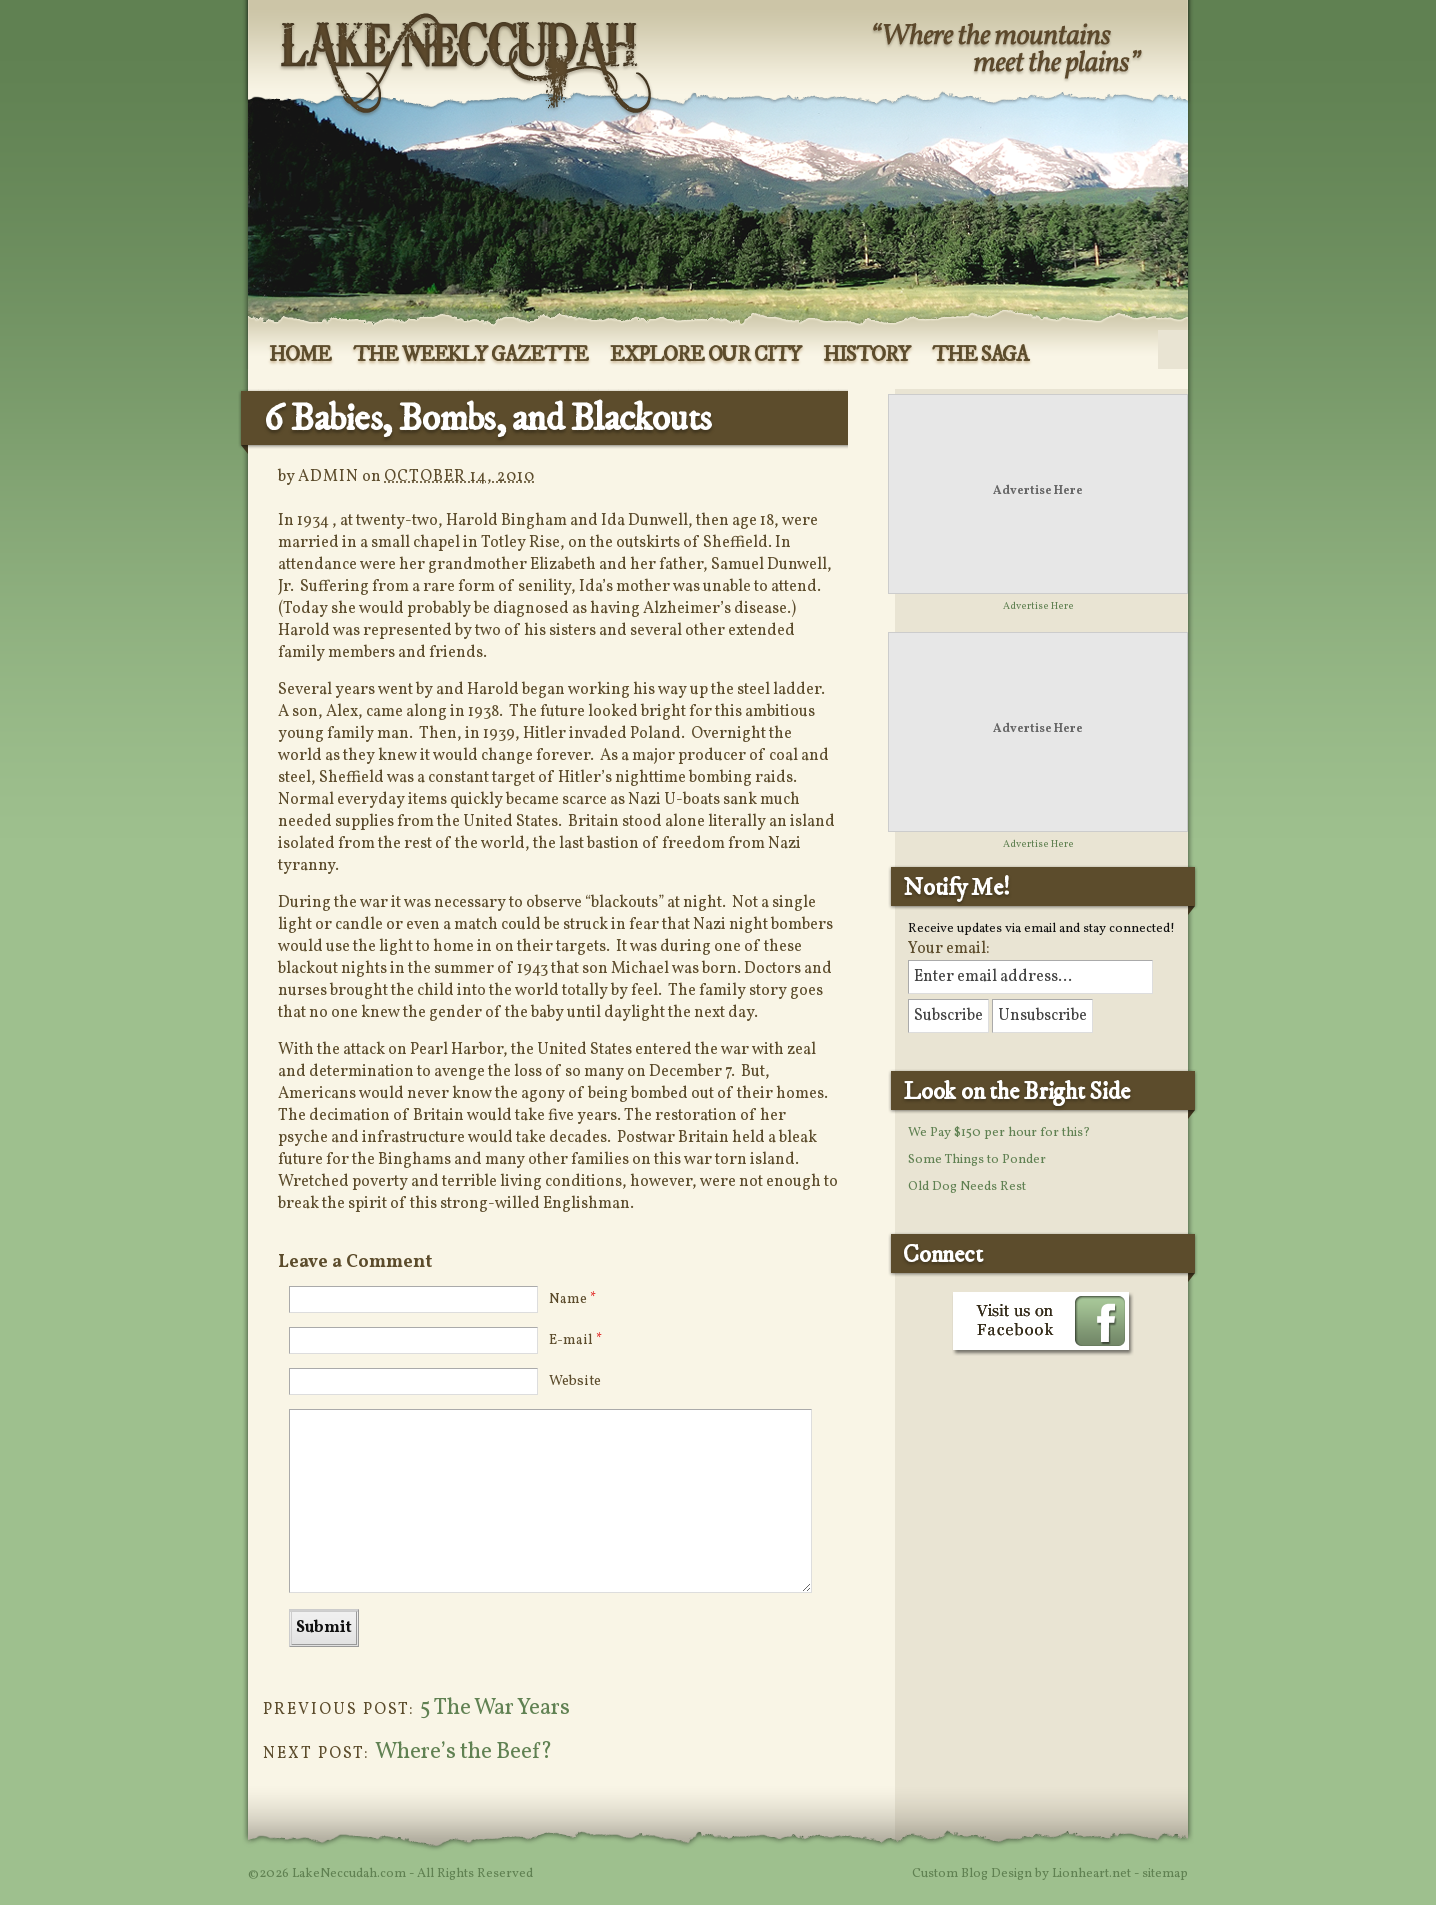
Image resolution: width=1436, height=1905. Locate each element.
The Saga (980, 355)
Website (575, 1381)
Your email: (949, 949)
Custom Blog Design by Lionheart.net (1023, 1874)
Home (300, 355)
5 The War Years (495, 1708)
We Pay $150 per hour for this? (999, 1133)
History (866, 355)
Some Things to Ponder (977, 1160)
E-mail (575, 1340)
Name (572, 1299)
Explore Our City (705, 355)
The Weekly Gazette (470, 355)
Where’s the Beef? (464, 1752)
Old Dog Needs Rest (967, 1187)
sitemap (1165, 1874)
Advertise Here (1038, 491)
